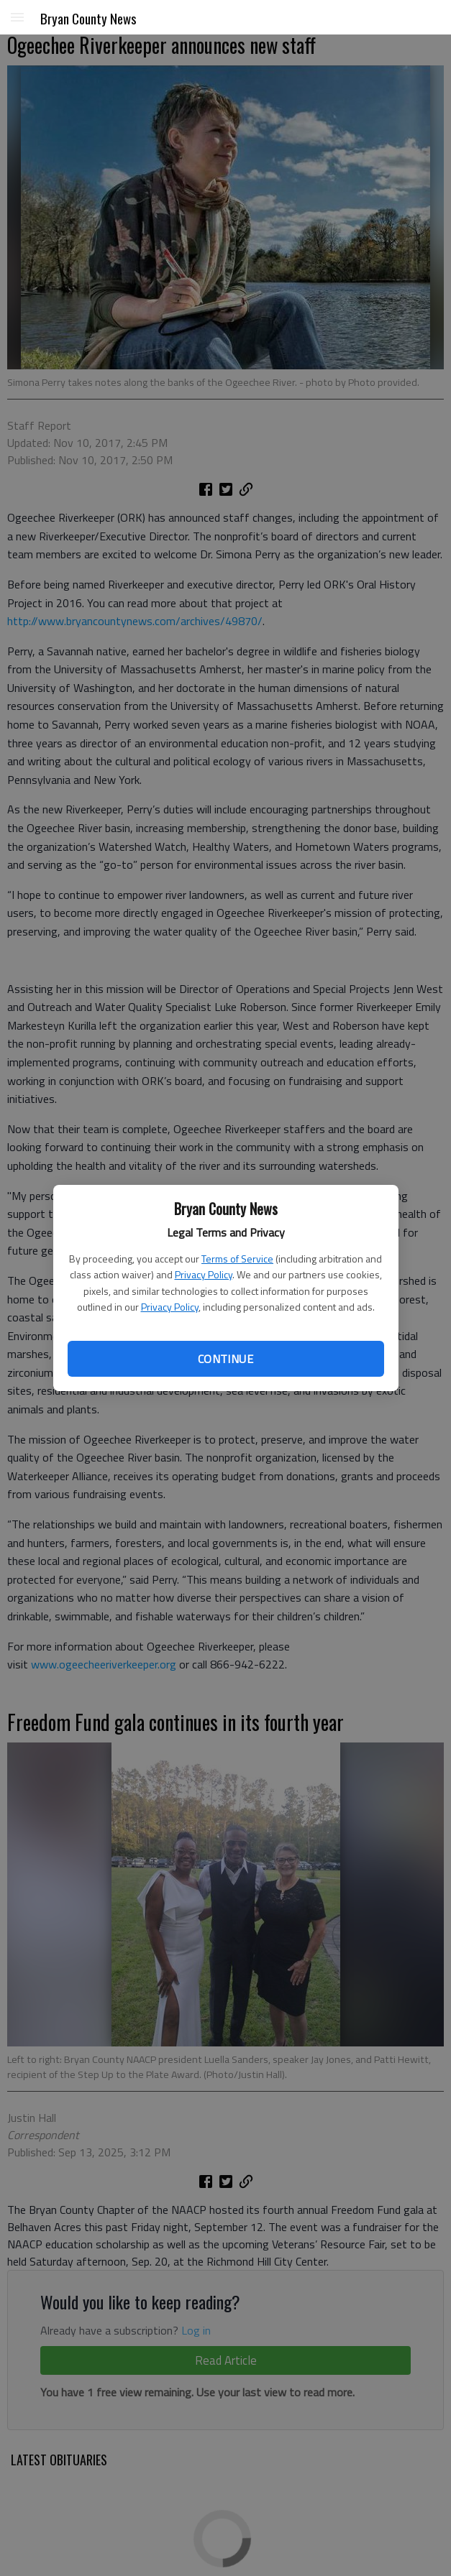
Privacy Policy (203, 1274)
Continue (225, 1358)
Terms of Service (237, 1258)
